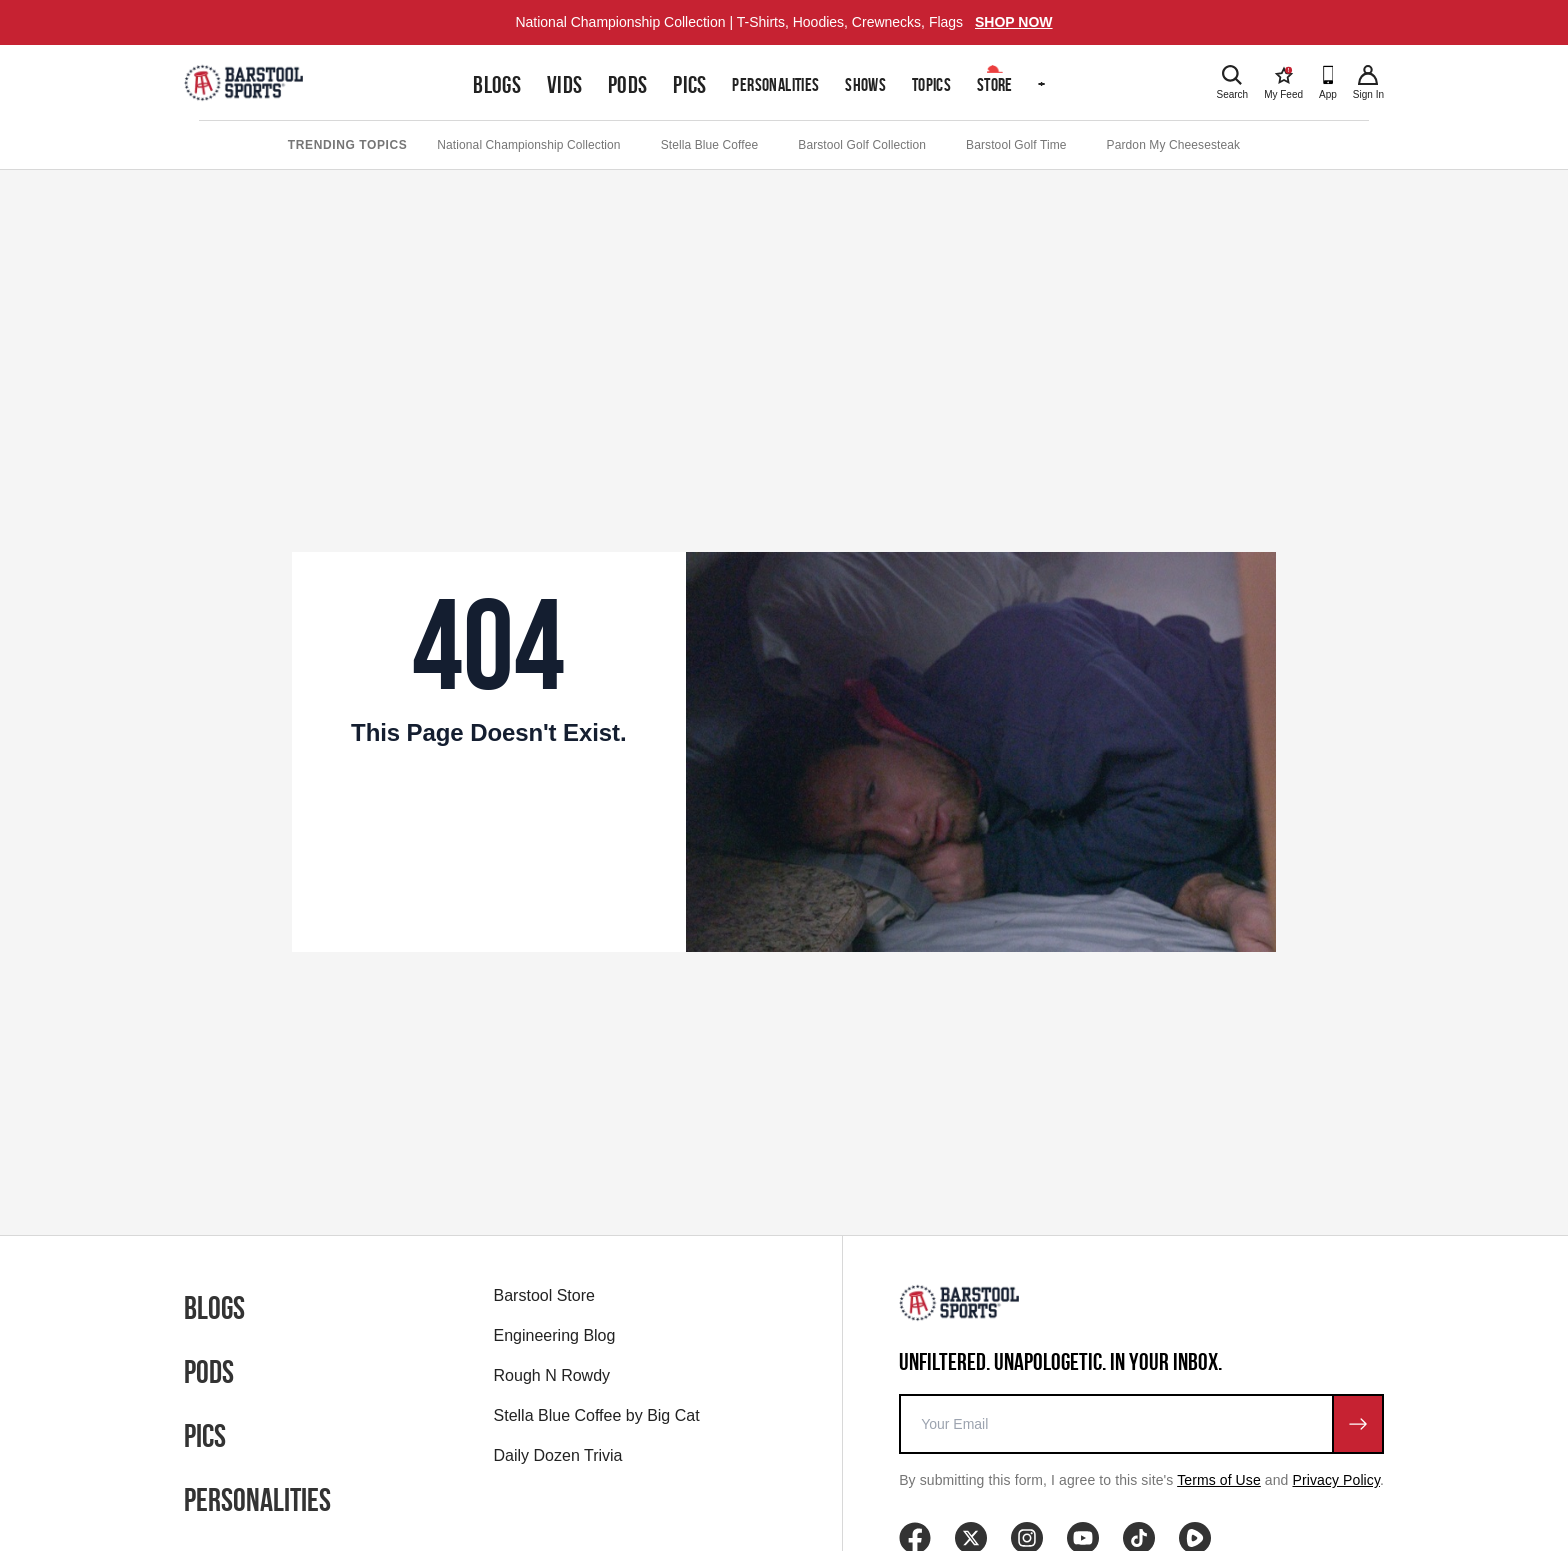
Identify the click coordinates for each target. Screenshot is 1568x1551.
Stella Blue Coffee (710, 145)
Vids (565, 85)
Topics (931, 84)
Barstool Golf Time (1016, 145)
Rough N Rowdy (552, 1375)
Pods (628, 85)
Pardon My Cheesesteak (1174, 145)
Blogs (497, 85)
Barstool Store (544, 1295)
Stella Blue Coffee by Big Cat (597, 1415)
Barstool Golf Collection (862, 145)
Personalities (775, 84)
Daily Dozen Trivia (558, 1455)
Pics (690, 85)
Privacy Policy (1337, 1480)
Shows (865, 84)
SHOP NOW (1014, 22)
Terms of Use (1219, 1480)
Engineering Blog (555, 1335)
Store (995, 84)
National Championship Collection (528, 145)
